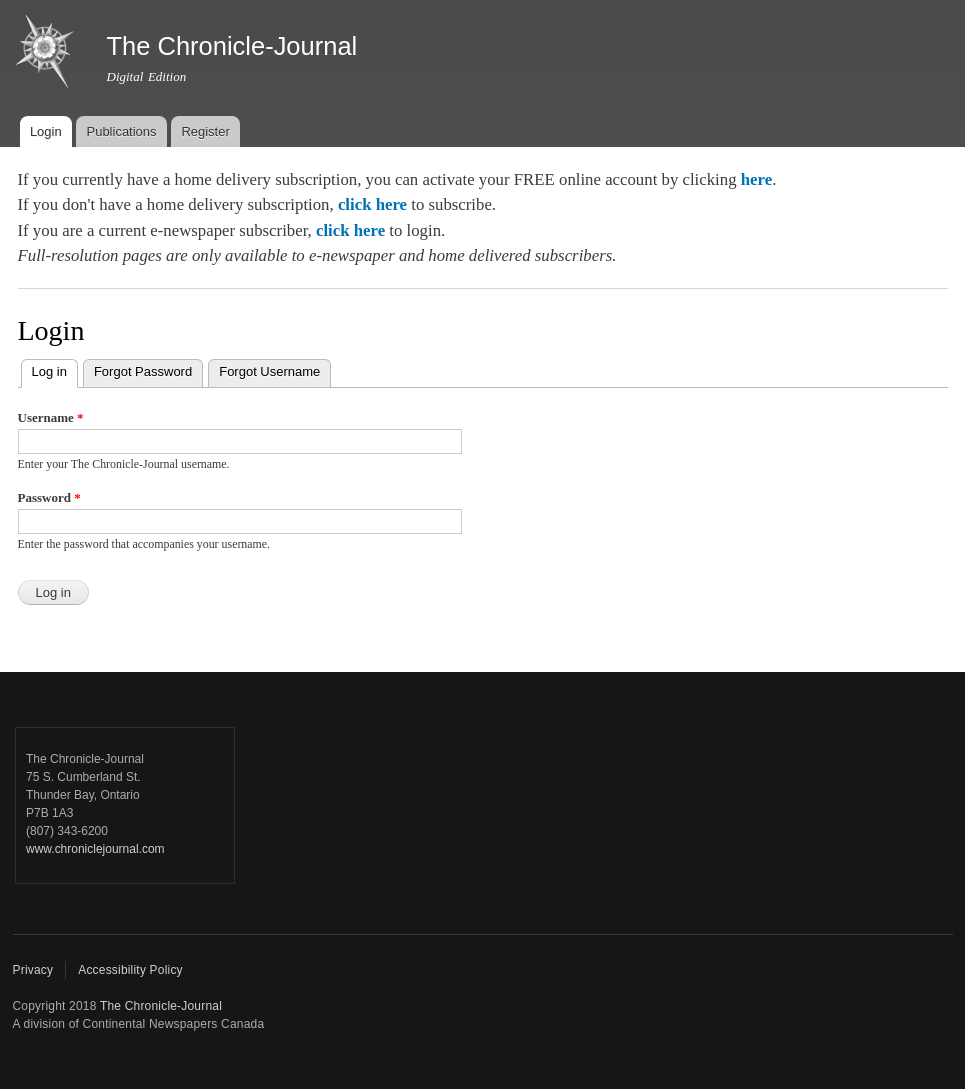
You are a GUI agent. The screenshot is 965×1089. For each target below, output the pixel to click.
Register (205, 131)
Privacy (33, 970)
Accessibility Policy (130, 970)
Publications (121, 131)
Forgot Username (269, 371)
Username (51, 417)
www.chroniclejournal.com (95, 849)
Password (49, 497)
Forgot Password (143, 371)
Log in (55, 369)
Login (46, 131)
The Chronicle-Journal (161, 1006)
